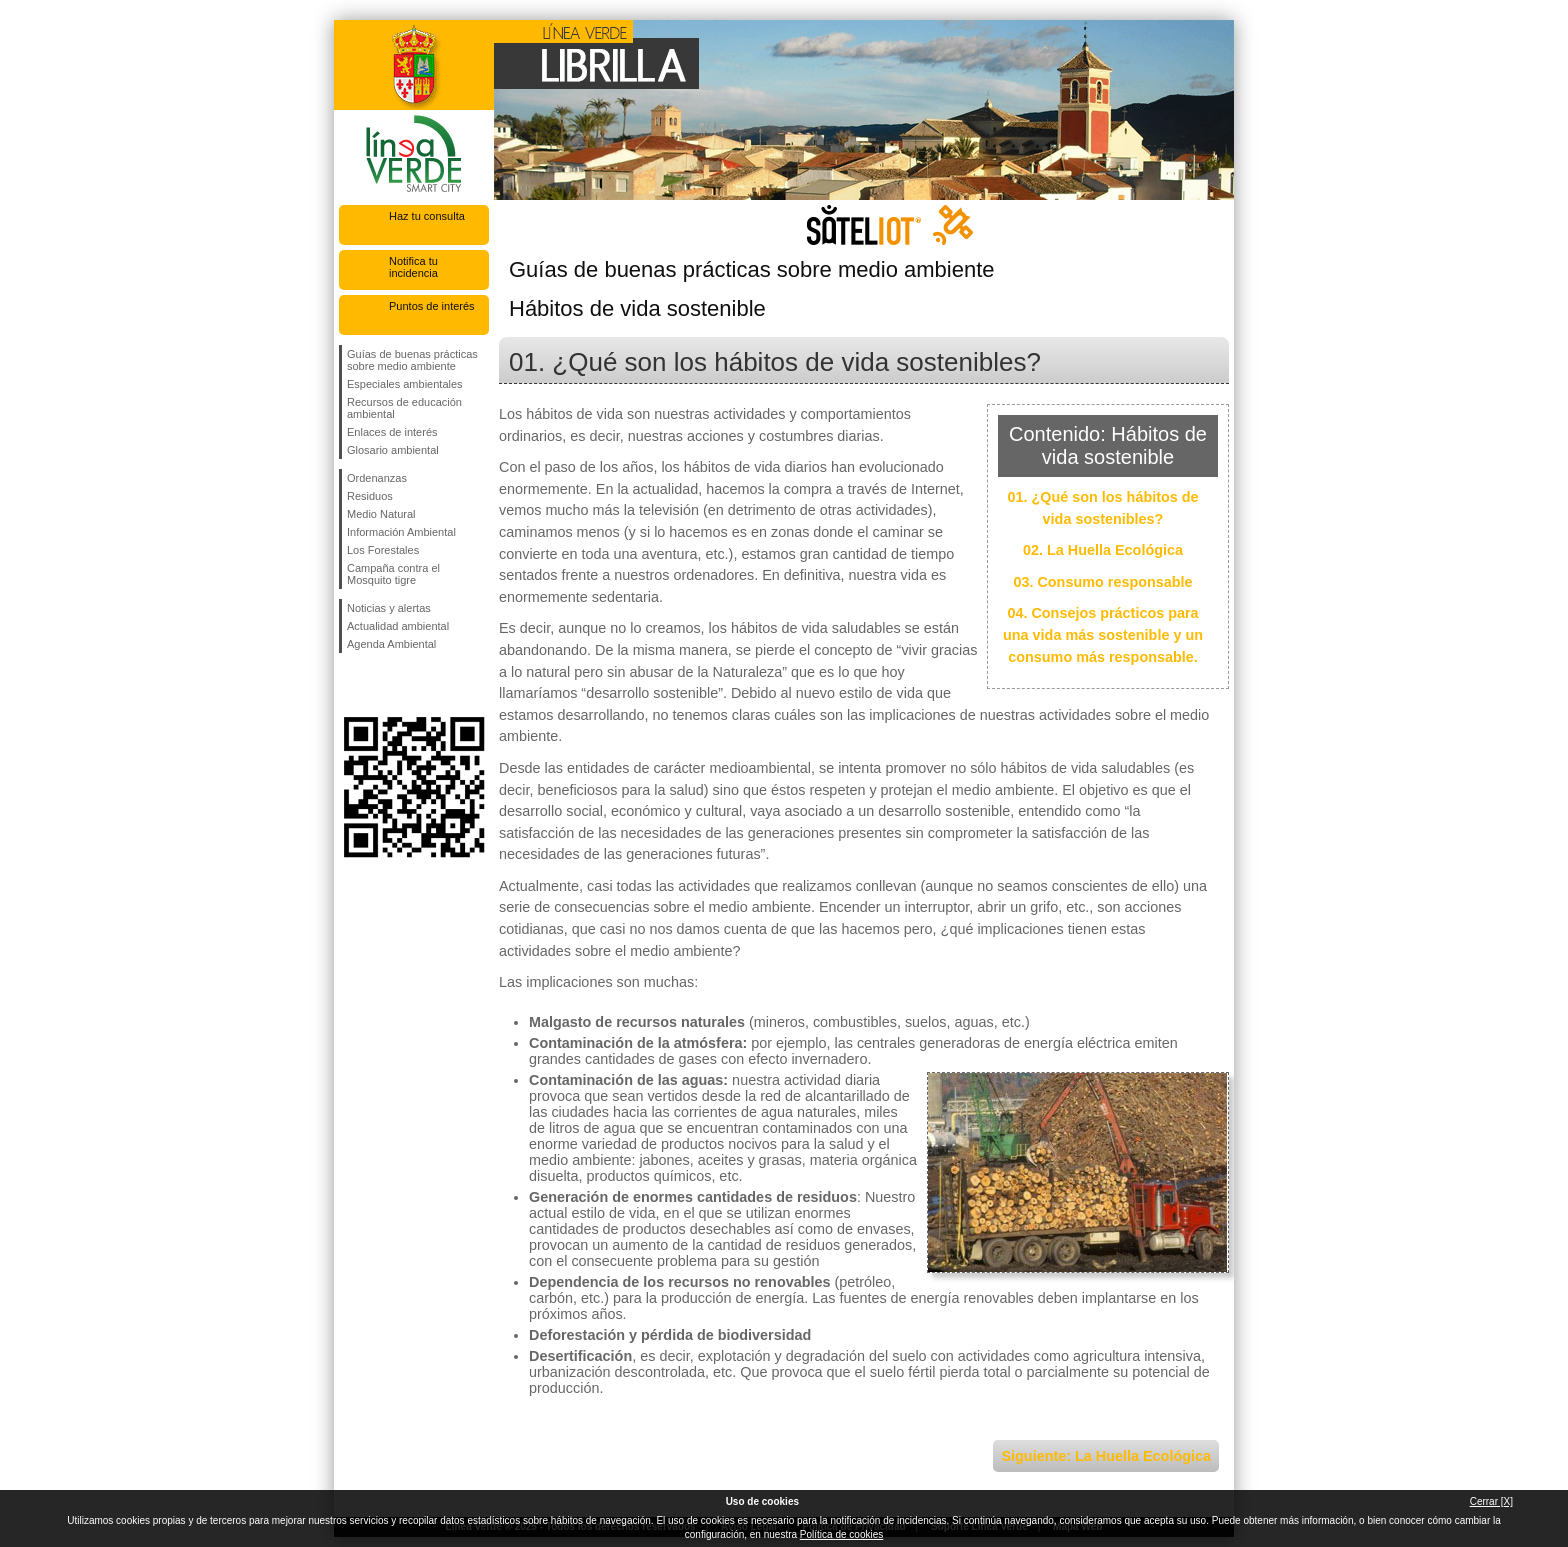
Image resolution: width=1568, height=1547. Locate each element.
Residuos (370, 496)
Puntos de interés (432, 306)
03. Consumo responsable (1102, 582)
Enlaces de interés (392, 432)
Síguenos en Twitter (384, 685)
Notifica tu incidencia (413, 267)
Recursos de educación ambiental (404, 408)
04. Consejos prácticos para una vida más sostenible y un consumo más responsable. (1103, 634)
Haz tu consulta (427, 216)
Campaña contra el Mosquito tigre (393, 574)
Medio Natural (381, 514)
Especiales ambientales (405, 384)
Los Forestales (383, 550)
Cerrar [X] (1491, 1501)
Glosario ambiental (393, 450)
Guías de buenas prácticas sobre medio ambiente (412, 360)
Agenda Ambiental (391, 644)
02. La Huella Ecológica (1103, 550)
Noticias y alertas (389, 608)
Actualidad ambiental (398, 626)
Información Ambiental (401, 532)
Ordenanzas (377, 478)
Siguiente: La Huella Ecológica (1106, 1456)
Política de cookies (841, 1534)
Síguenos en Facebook (351, 685)
